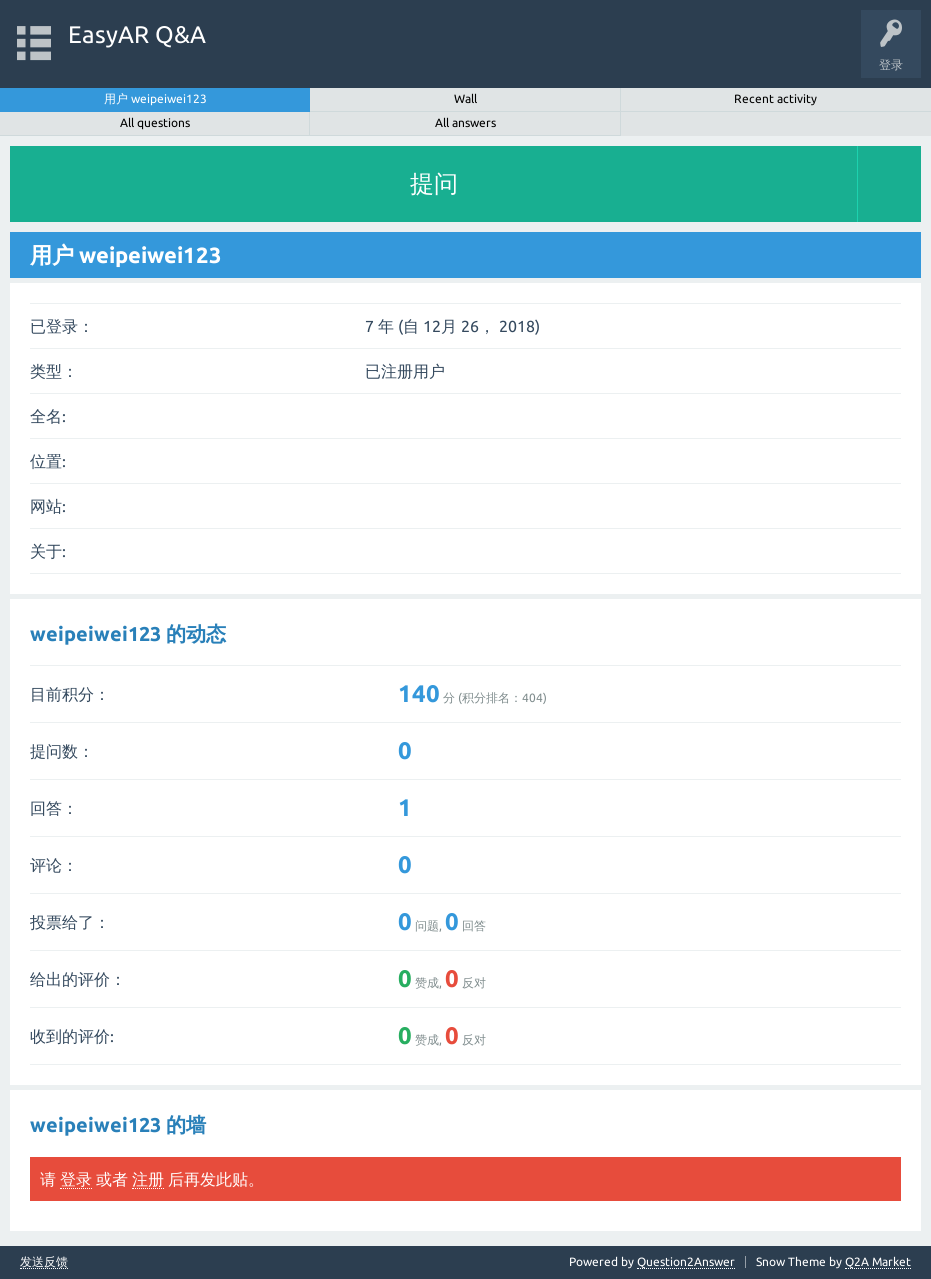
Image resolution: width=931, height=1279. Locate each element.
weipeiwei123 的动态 (128, 633)
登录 (76, 1179)
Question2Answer (686, 1261)
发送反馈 (44, 1262)
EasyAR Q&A (137, 34)
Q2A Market (878, 1261)
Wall (465, 98)
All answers (465, 122)
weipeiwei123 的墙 (118, 1124)
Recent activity (775, 98)
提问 (434, 183)
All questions (155, 122)
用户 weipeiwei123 (155, 98)
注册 (148, 1179)
